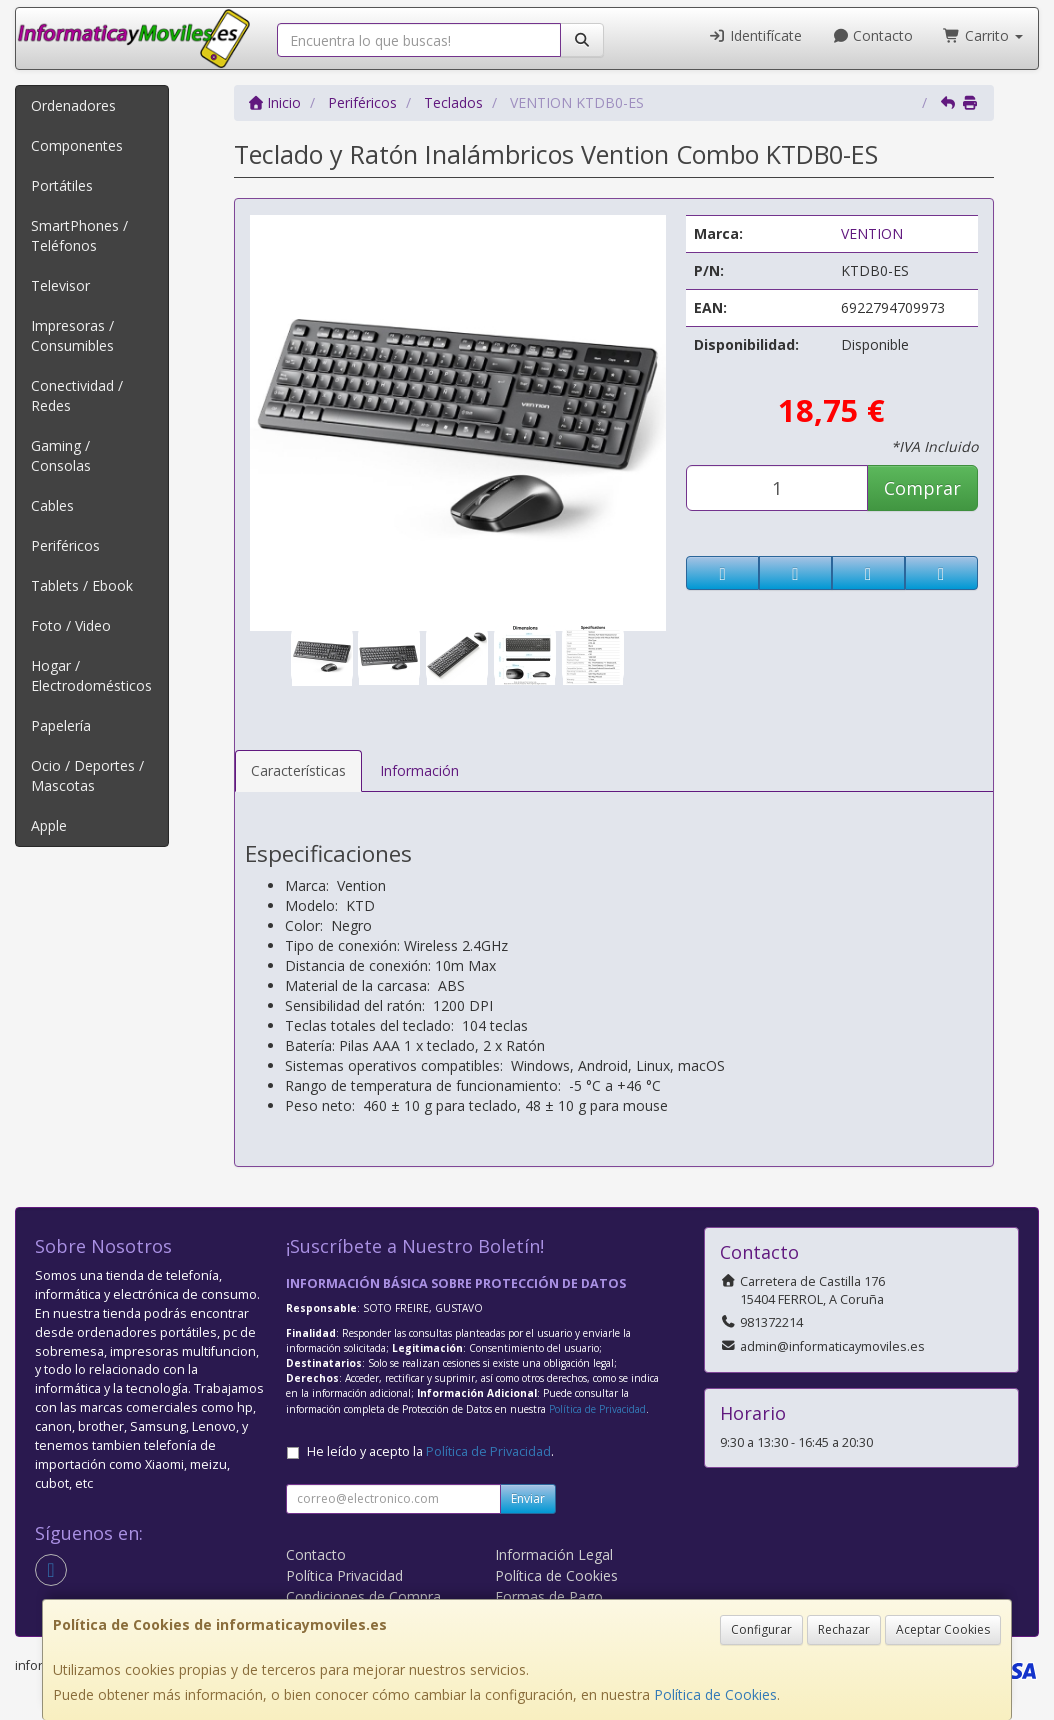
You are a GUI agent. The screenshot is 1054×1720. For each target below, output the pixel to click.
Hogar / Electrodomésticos (91, 675)
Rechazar (844, 1629)
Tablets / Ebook (82, 585)
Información (419, 770)
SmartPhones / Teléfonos (79, 235)
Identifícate (755, 35)
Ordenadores (73, 105)
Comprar (922, 488)
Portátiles (62, 185)
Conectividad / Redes (77, 395)
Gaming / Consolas (61, 455)
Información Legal (554, 1554)
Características (298, 770)
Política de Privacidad (597, 1409)
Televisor (60, 285)
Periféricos (65, 545)
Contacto (873, 35)
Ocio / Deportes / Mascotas (87, 775)
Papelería (61, 725)
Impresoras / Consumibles (72, 335)
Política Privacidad (344, 1575)
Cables (52, 505)
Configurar (761, 1629)
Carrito (983, 35)
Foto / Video (71, 625)
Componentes (77, 145)
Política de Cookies (715, 1694)
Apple (49, 825)
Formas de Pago (549, 1596)
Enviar (528, 1498)
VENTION (872, 233)
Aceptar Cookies (943, 1629)
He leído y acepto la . (430, 1451)
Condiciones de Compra (363, 1596)
